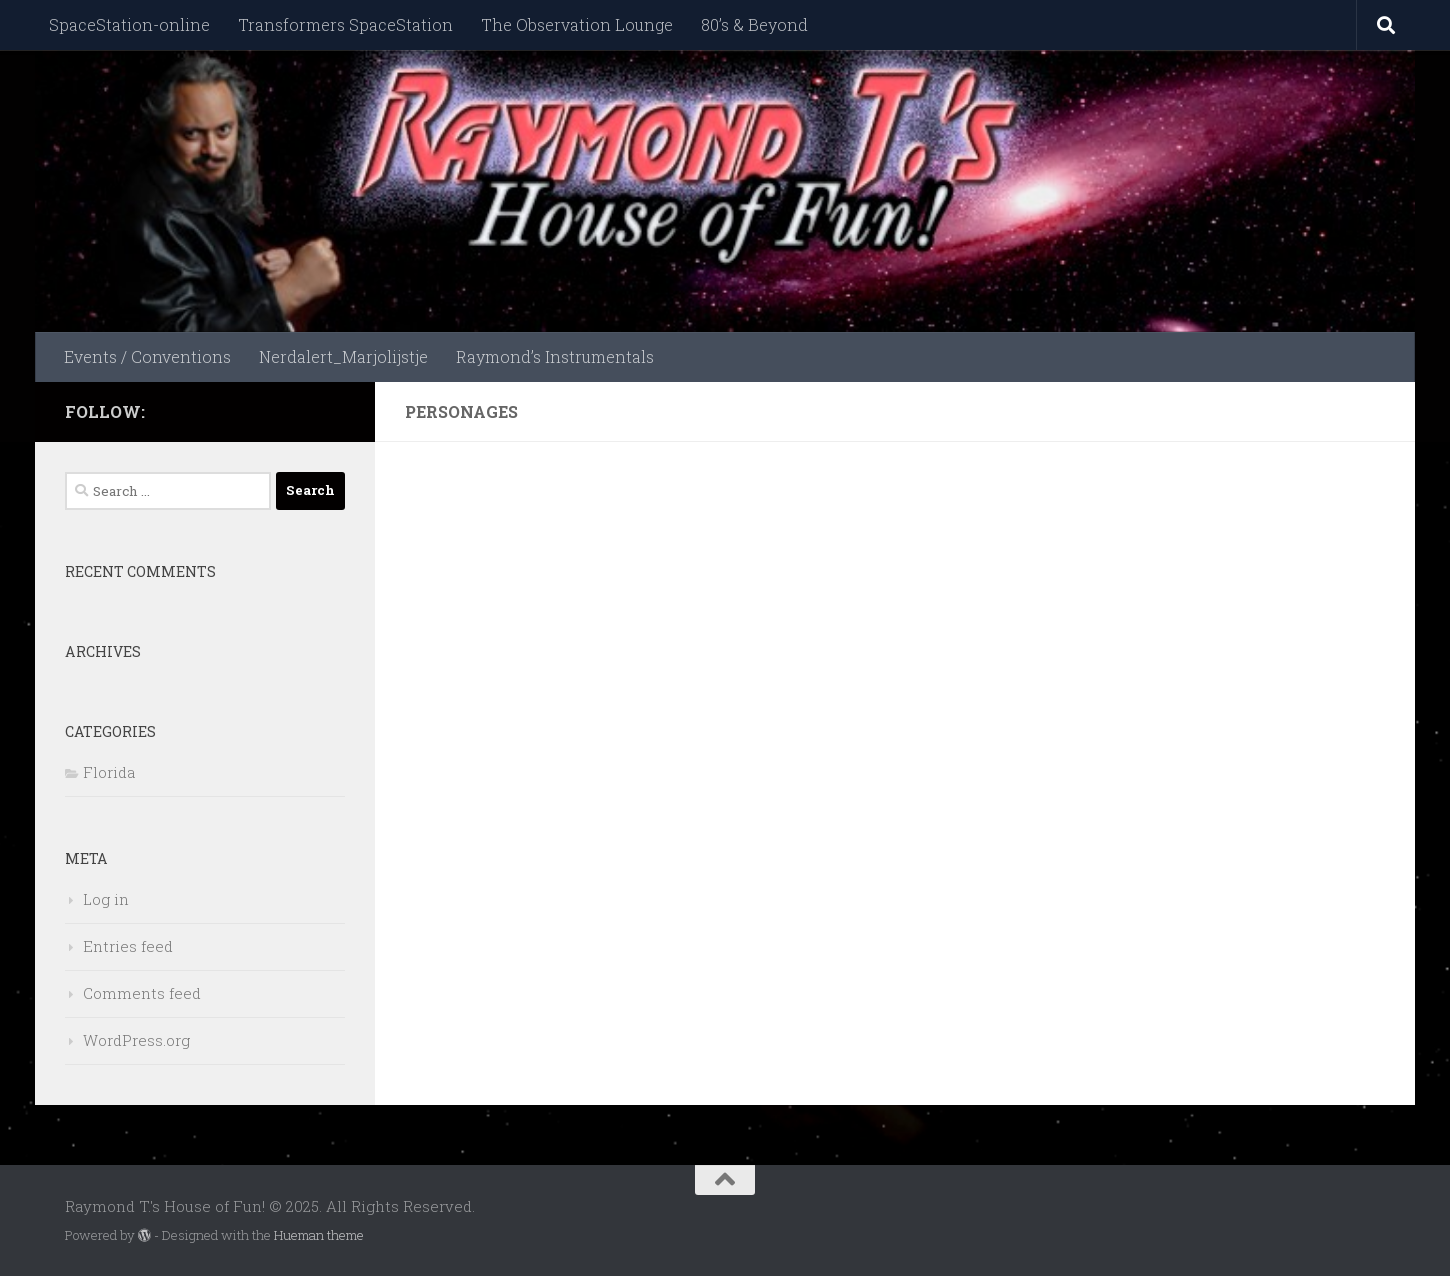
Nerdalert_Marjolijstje (343, 356)
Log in (106, 899)
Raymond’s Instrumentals (555, 356)
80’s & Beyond (754, 24)
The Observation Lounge (577, 24)
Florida (109, 772)
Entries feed (128, 946)
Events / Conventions (147, 356)
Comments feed (142, 993)
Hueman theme (319, 1235)
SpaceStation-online (129, 24)
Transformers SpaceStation (345, 24)
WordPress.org (136, 1040)
